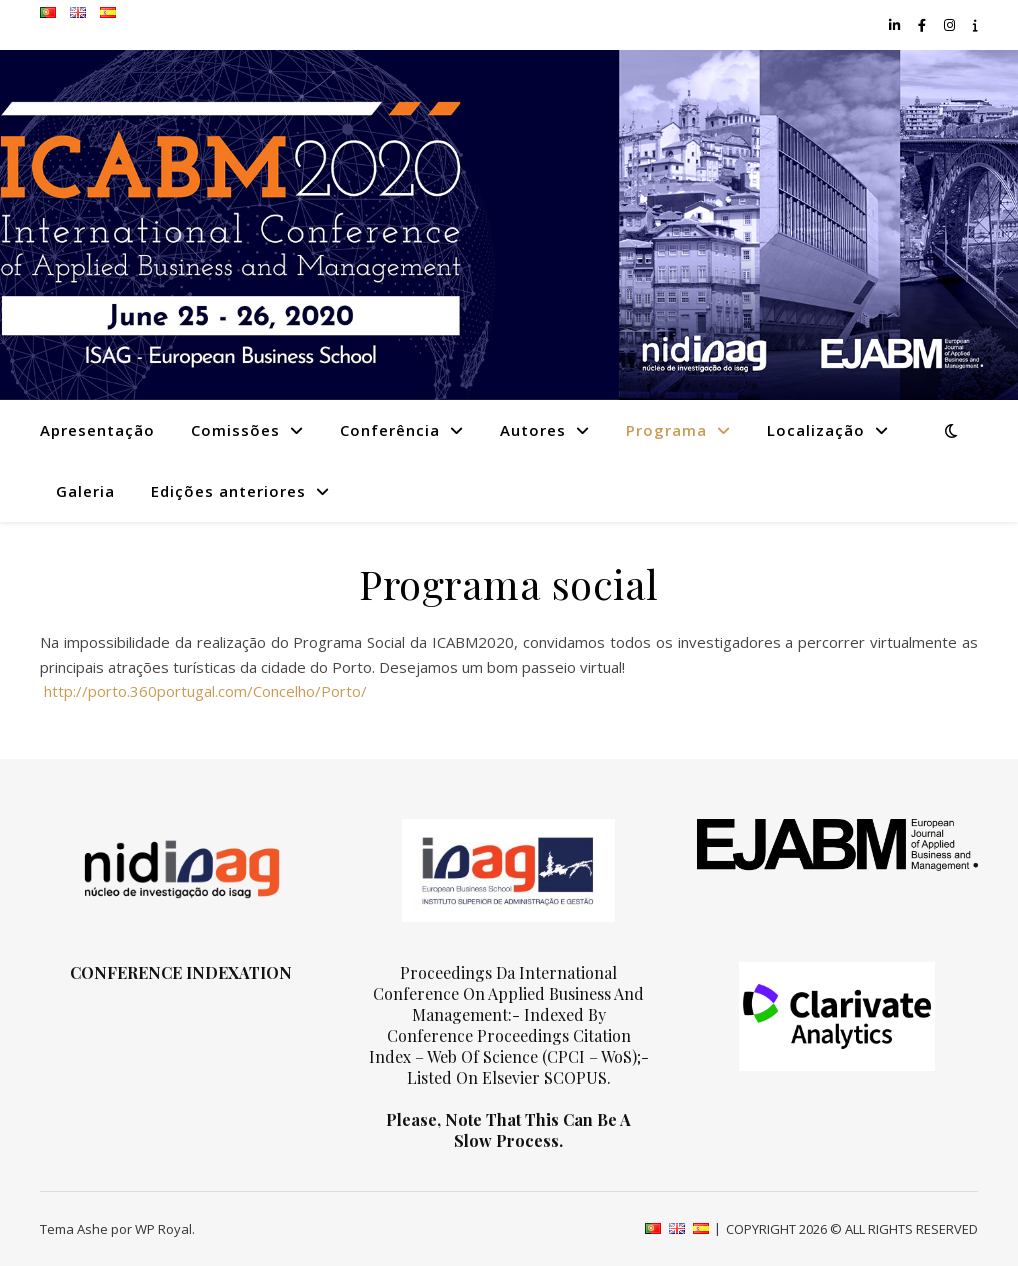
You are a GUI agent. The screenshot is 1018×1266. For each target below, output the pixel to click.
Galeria (85, 491)
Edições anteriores (228, 491)
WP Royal (163, 1229)
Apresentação (97, 430)
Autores (533, 430)
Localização (816, 430)
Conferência (390, 430)
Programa (666, 430)
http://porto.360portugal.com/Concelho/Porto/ (203, 691)
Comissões (235, 430)
